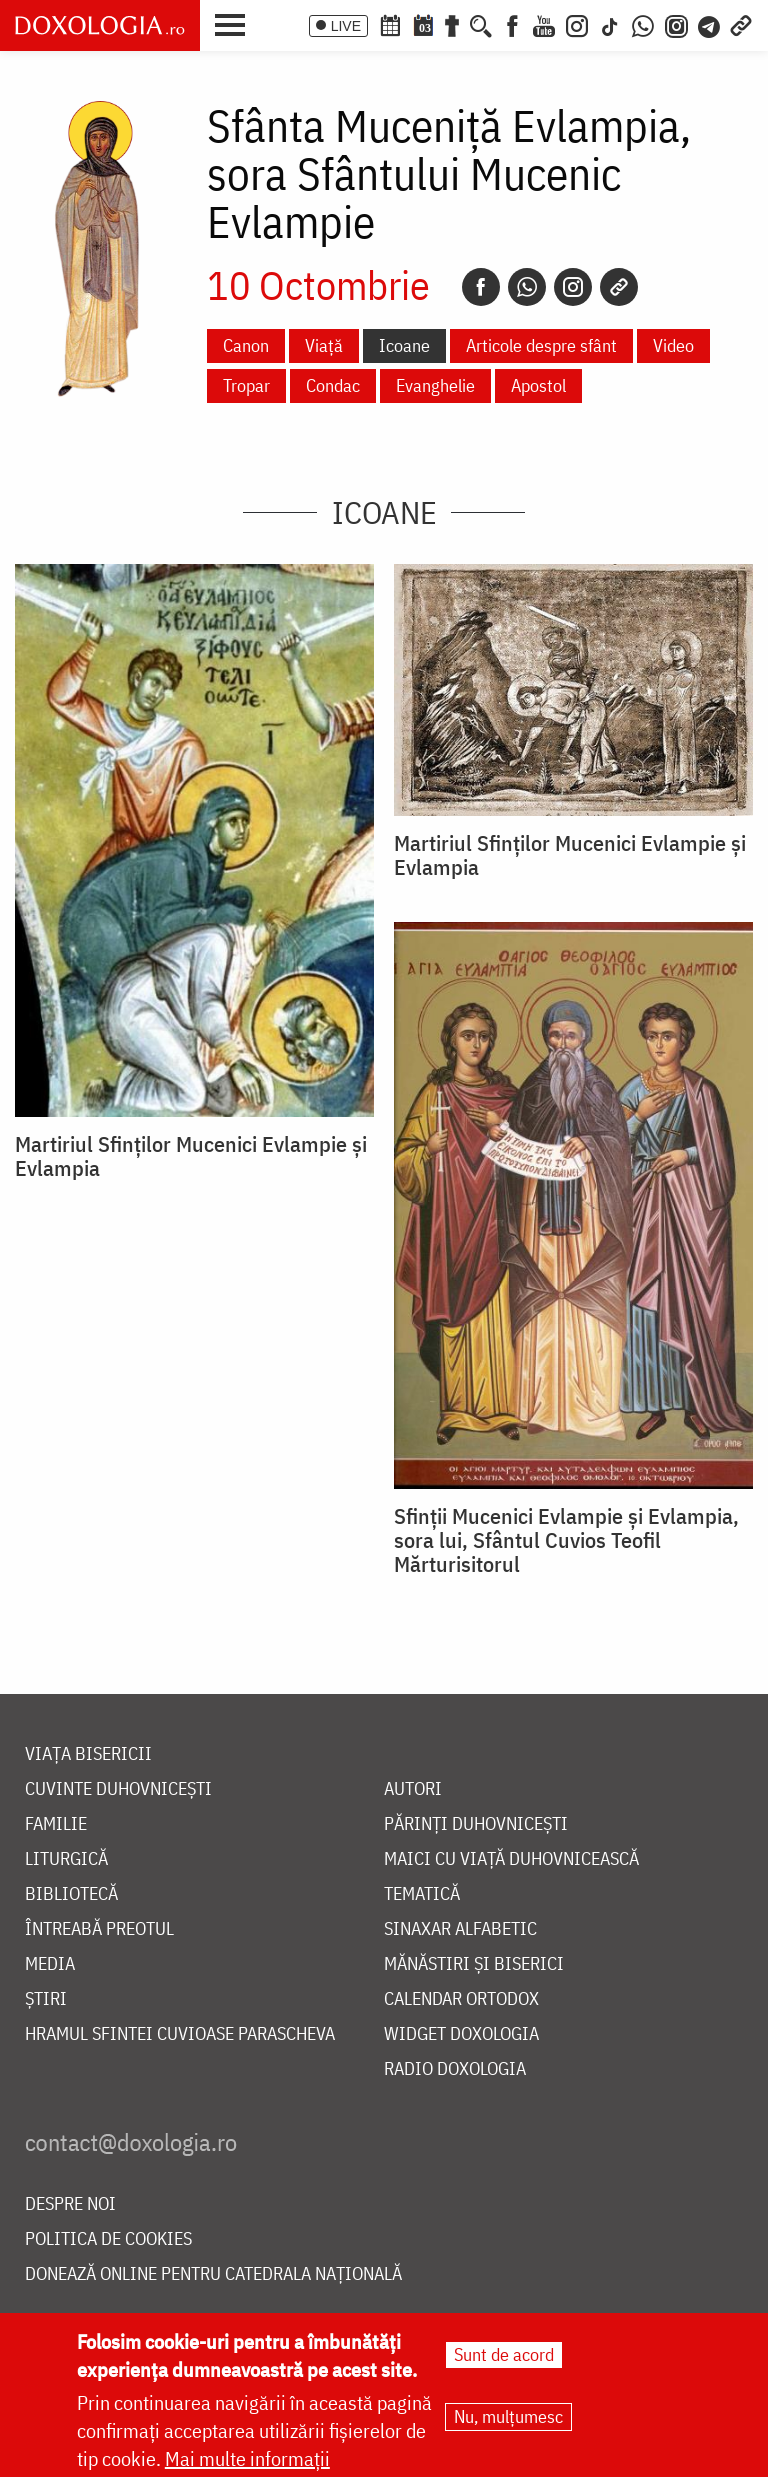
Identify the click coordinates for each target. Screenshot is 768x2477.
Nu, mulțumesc (508, 2417)
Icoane (404, 345)
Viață (324, 345)
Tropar (246, 385)
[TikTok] (610, 24)
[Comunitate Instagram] (676, 24)
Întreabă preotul (99, 1929)
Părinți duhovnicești (476, 1824)
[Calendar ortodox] (390, 24)
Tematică (422, 1894)
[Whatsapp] (527, 287)
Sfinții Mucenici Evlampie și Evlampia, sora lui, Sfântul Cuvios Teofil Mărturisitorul (566, 1540)
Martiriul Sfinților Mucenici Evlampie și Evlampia (191, 1156)
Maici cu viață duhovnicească (511, 1859)
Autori (413, 1789)
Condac (333, 385)
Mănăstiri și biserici (474, 1964)
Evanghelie (435, 385)
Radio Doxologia (455, 2069)
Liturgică (66, 1859)
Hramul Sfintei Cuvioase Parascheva (180, 2034)
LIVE (346, 26)
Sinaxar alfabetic (460, 1929)
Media (50, 1964)
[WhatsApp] (643, 24)
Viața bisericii (88, 1754)
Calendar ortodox (461, 1999)
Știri (46, 1999)
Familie (56, 1824)
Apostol (538, 385)
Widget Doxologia (461, 2034)
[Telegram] (710, 24)
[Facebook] (512, 24)
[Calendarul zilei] (423, 24)
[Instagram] (577, 24)
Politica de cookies (108, 2239)
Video (673, 345)
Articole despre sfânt (541, 345)
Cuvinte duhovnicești (118, 1789)
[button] (235, 23)
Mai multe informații (247, 2459)
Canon (246, 345)
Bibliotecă (71, 1894)
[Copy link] (619, 287)
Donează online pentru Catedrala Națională (213, 2274)
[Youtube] (544, 24)
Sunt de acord (504, 2355)
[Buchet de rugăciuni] (452, 24)
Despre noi (70, 2204)
